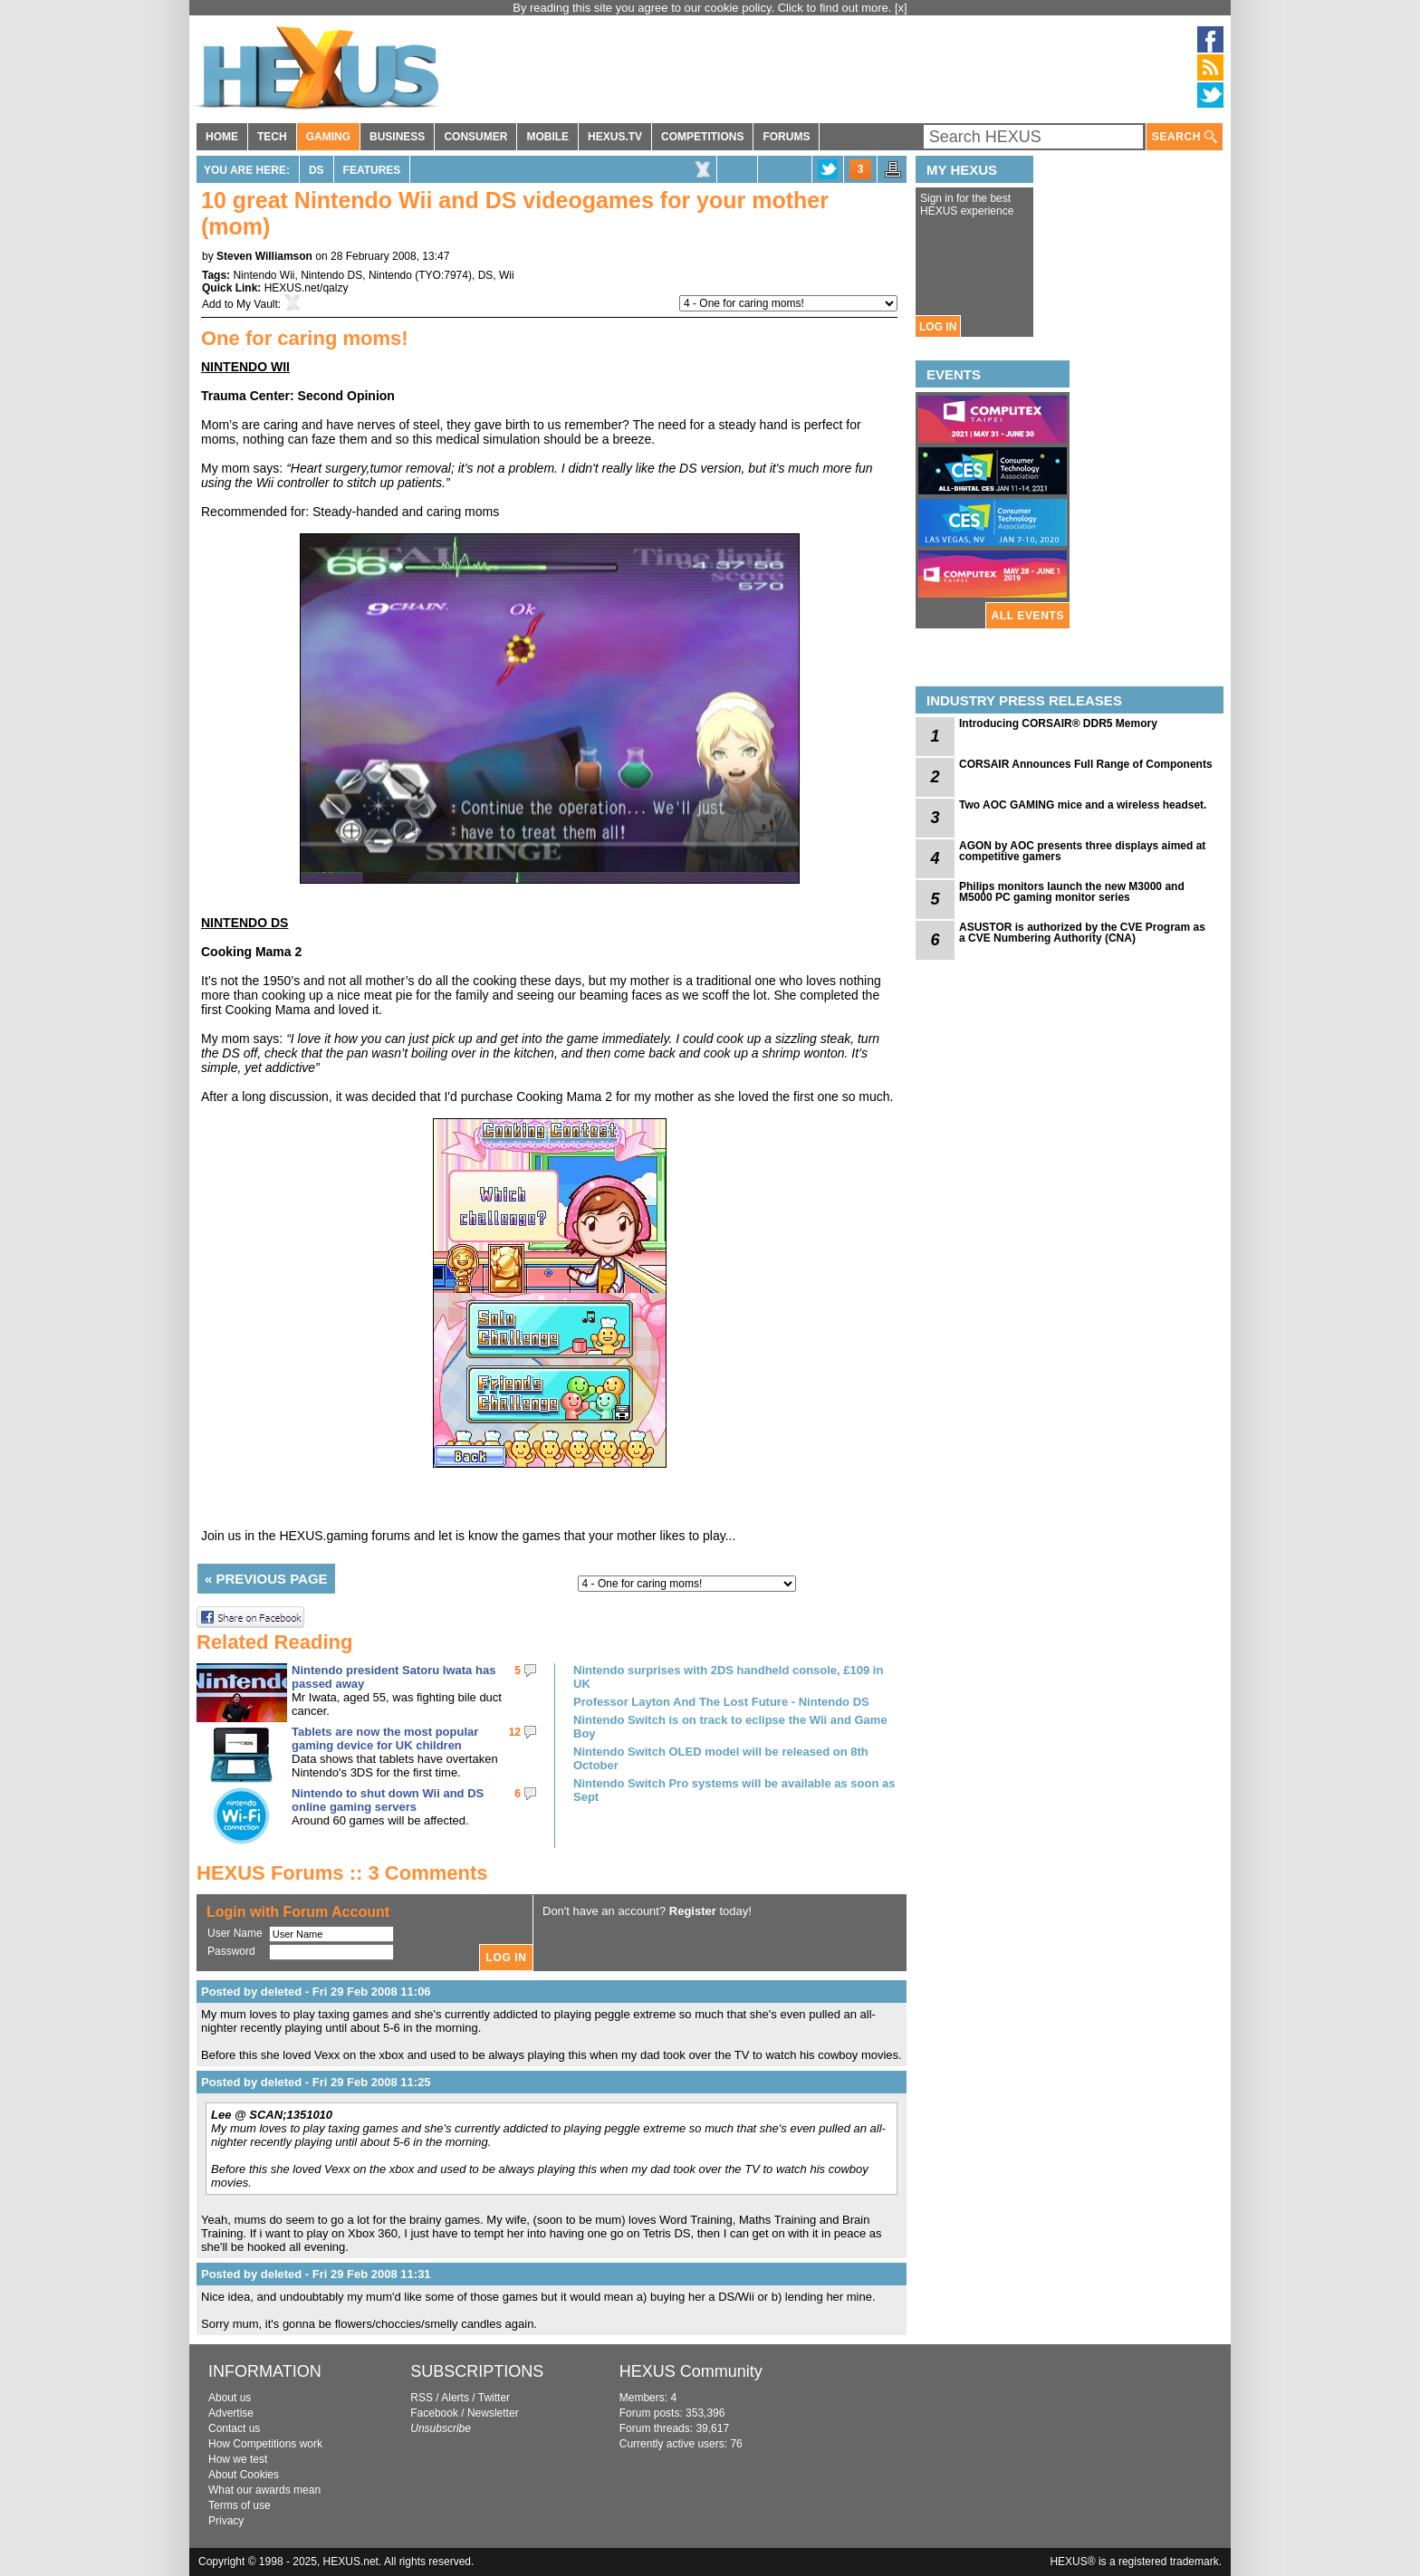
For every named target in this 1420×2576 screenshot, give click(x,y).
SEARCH (1184, 137)
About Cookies (243, 2474)
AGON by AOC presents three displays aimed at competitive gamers (1082, 851)
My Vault (257, 304)
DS (316, 170)
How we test (237, 2459)
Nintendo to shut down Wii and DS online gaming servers (388, 1800)
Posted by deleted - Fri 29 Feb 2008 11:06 (316, 1991)
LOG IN (937, 327)
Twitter (494, 2397)
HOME (222, 136)
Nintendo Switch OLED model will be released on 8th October (720, 1758)
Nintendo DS (331, 275)
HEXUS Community (691, 2371)
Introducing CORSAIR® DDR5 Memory (1058, 723)
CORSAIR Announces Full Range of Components (1086, 764)
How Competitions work (265, 2443)
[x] (901, 7)
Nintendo (390, 275)
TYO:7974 (443, 275)
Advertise (231, 2413)
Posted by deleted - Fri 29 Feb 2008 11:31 (316, 2274)
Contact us (234, 2428)
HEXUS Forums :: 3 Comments (342, 1873)
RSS (421, 2397)
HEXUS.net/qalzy (306, 288)
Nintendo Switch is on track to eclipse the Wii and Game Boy (730, 1726)
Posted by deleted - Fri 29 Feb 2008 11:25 (316, 2082)
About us (229, 2397)
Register (692, 1911)
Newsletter (493, 2413)
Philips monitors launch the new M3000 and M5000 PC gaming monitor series (1072, 892)
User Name (235, 1933)
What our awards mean (264, 2490)
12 (515, 1732)
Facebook (434, 2413)
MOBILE (547, 136)
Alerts (455, 2397)
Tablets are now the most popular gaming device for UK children (385, 1738)
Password (231, 1951)
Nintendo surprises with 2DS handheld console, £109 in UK (728, 1676)
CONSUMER (475, 136)
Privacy (226, 2520)
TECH (272, 136)
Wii (506, 275)
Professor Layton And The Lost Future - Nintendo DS (721, 1702)
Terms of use (239, 2505)
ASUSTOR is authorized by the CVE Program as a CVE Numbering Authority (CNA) (1082, 932)
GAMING (328, 136)
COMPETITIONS (702, 136)
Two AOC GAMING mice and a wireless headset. (1082, 805)
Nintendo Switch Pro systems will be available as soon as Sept (734, 1790)
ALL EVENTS (1028, 615)
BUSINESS (397, 136)
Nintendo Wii (263, 275)
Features (372, 170)
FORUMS (786, 136)
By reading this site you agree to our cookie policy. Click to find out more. (704, 7)
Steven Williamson (264, 256)
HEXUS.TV (615, 136)
